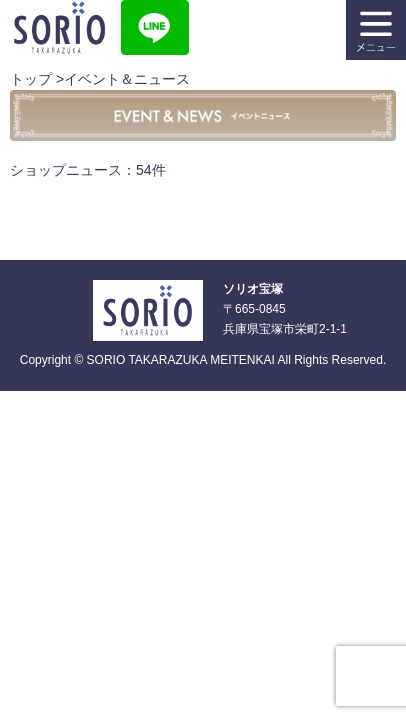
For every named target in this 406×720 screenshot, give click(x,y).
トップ (31, 79)
